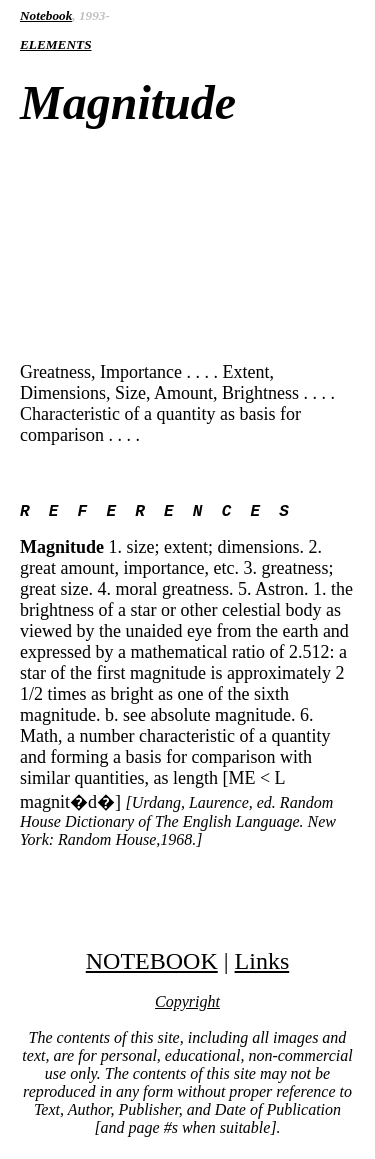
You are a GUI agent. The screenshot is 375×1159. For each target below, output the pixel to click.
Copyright (187, 1005)
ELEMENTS (56, 44)
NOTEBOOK (152, 965)
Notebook (46, 15)
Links (262, 965)
